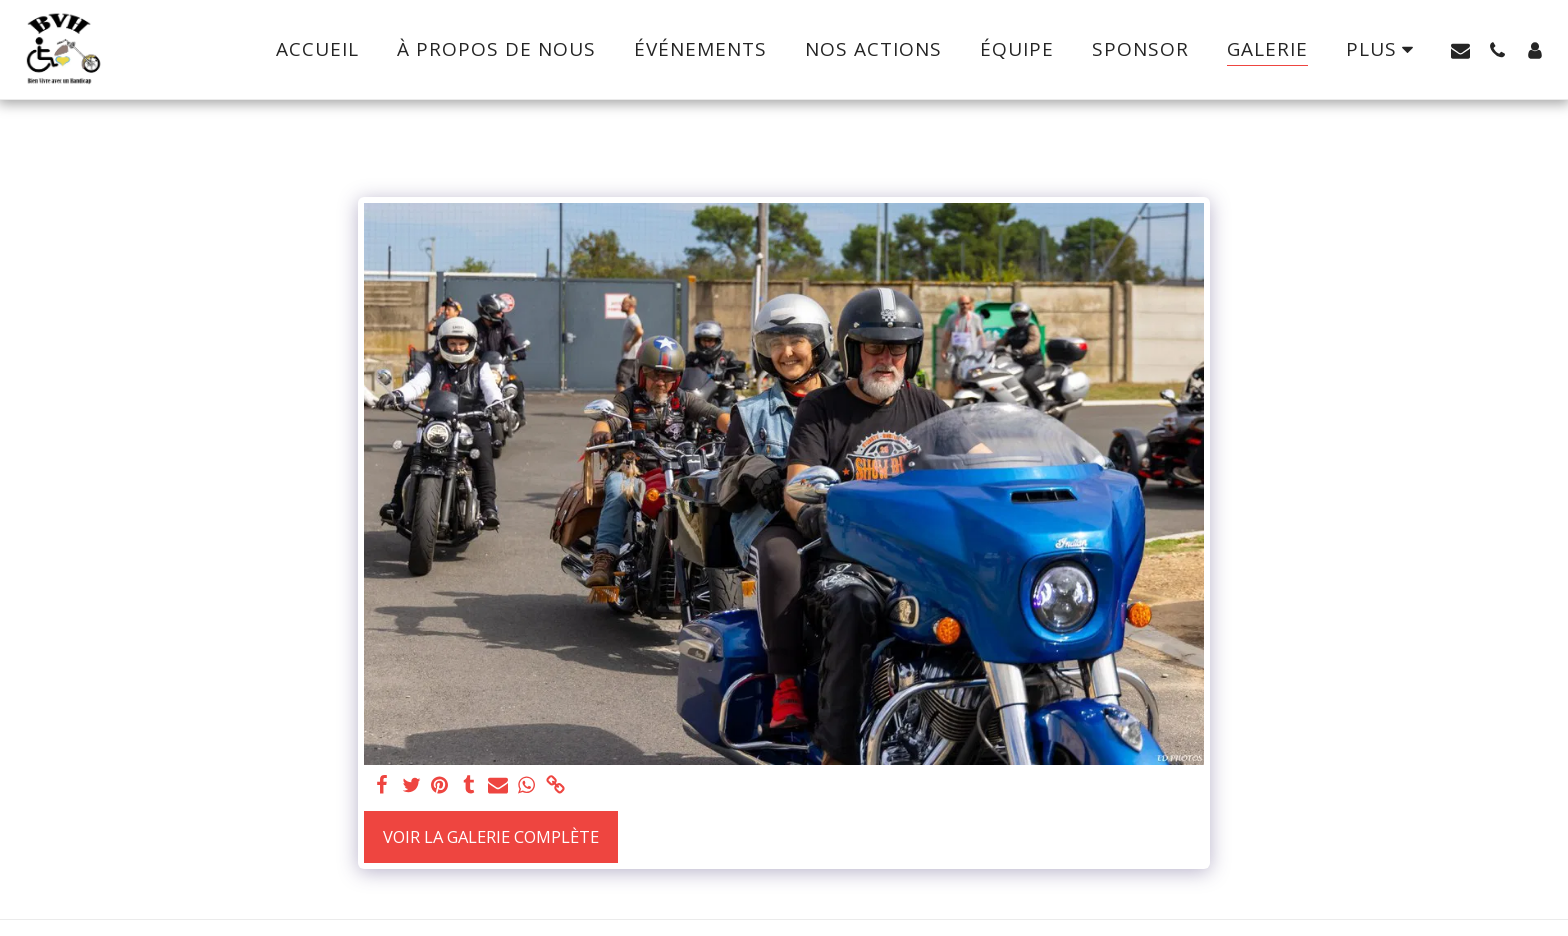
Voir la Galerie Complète (491, 836)
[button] (1460, 50)
